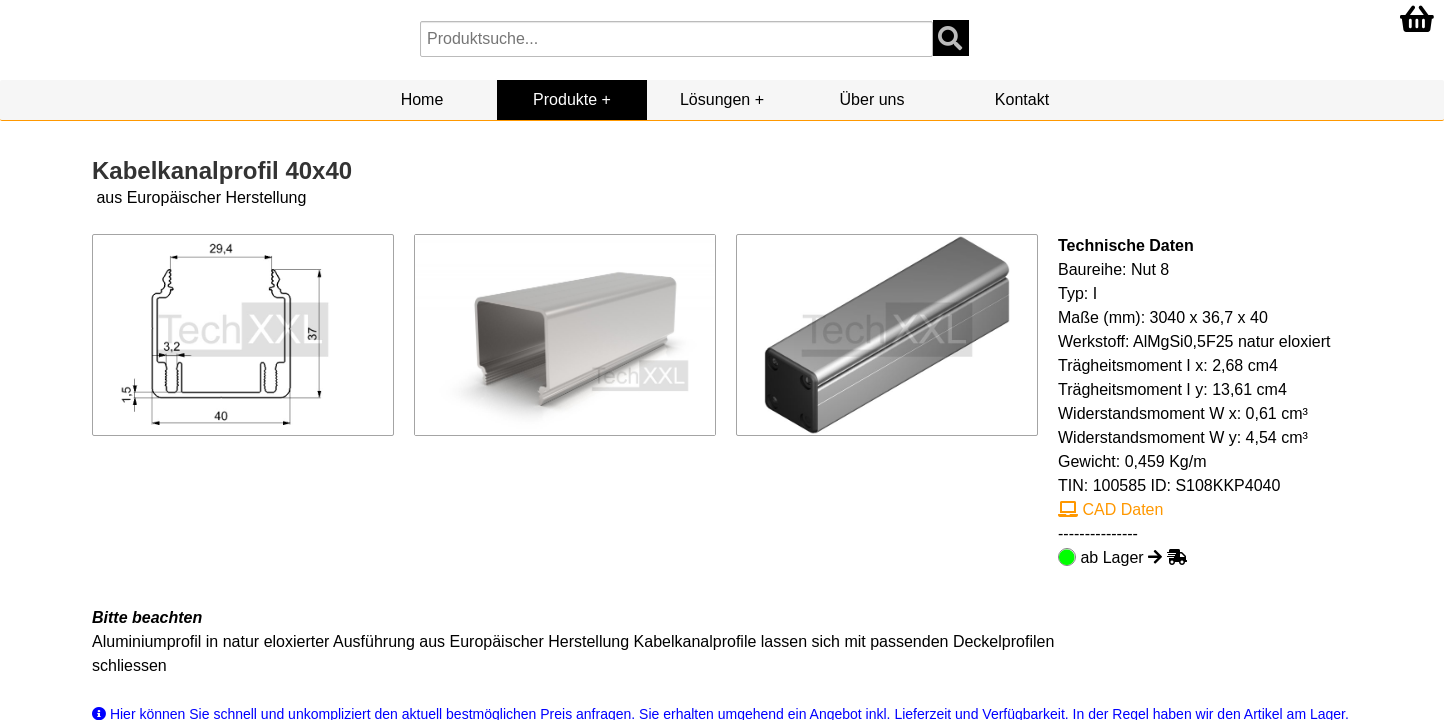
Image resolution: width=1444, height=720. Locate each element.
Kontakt (1022, 99)
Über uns (872, 99)
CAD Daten (1110, 509)
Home (422, 99)
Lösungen (715, 99)
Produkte (565, 99)
